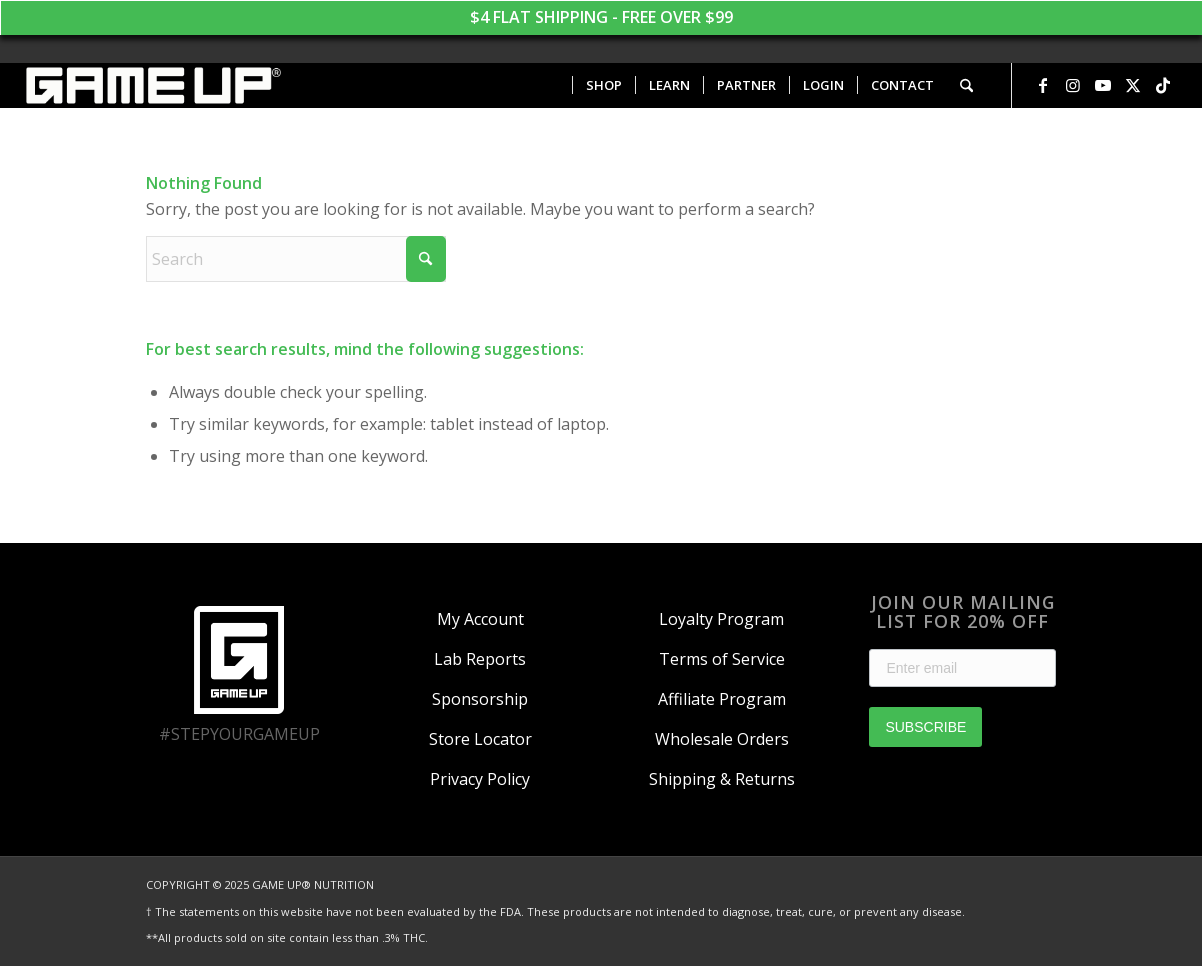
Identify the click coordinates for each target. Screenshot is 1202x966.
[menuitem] (603, 85)
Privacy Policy (480, 779)
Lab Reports (480, 659)
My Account (480, 619)
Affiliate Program (722, 699)
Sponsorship (480, 699)
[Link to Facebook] (1043, 85)
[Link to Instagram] (1073, 85)
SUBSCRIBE (925, 727)
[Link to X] (1133, 85)
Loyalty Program (721, 619)
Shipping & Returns (722, 779)
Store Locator (480, 739)
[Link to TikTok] (1163, 85)
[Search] (966, 85)
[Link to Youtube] (1103, 85)
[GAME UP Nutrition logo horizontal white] (152, 85)
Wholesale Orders (722, 739)
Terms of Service (722, 659)
